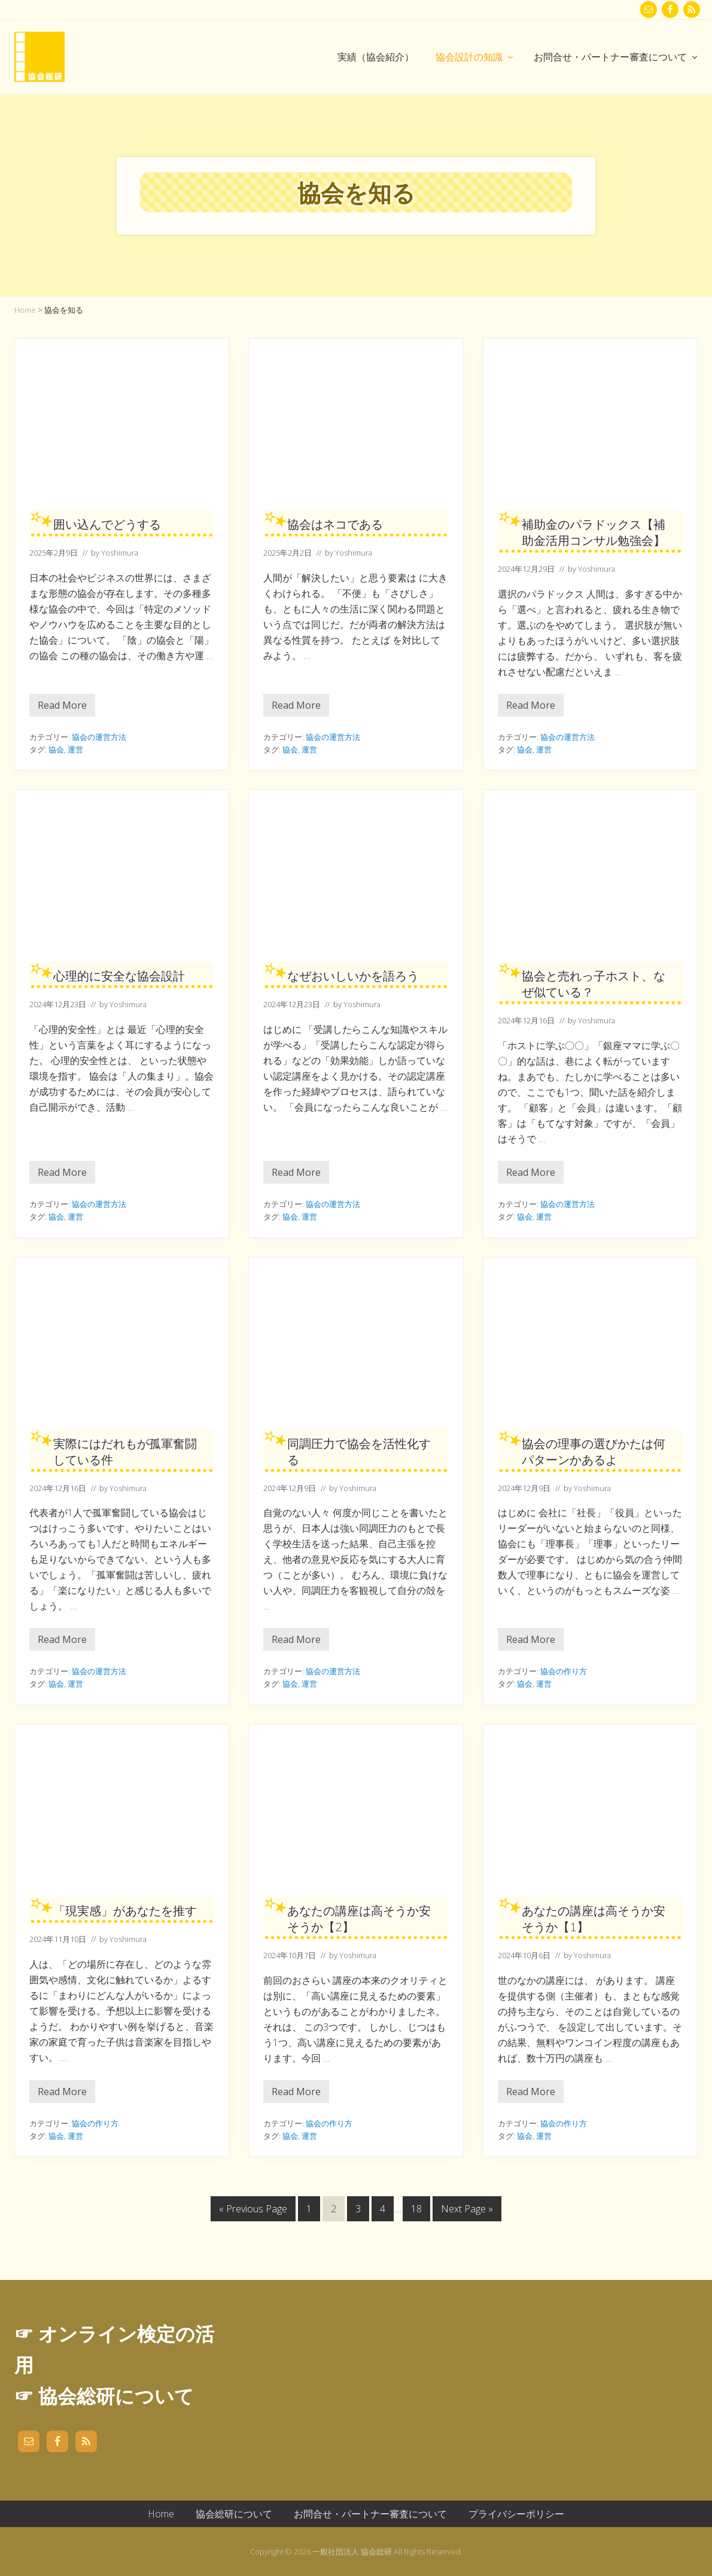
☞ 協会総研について (104, 2396)
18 (416, 2210)
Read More (62, 708)
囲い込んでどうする (107, 524)
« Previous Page (253, 2210)
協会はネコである (335, 524)
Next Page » (466, 2210)
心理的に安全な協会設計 (119, 975)
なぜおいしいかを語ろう (353, 975)
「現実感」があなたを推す (125, 1910)
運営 (75, 749)
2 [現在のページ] (335, 2210)
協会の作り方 (563, 1671)
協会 (56, 749)
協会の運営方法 (99, 736)
